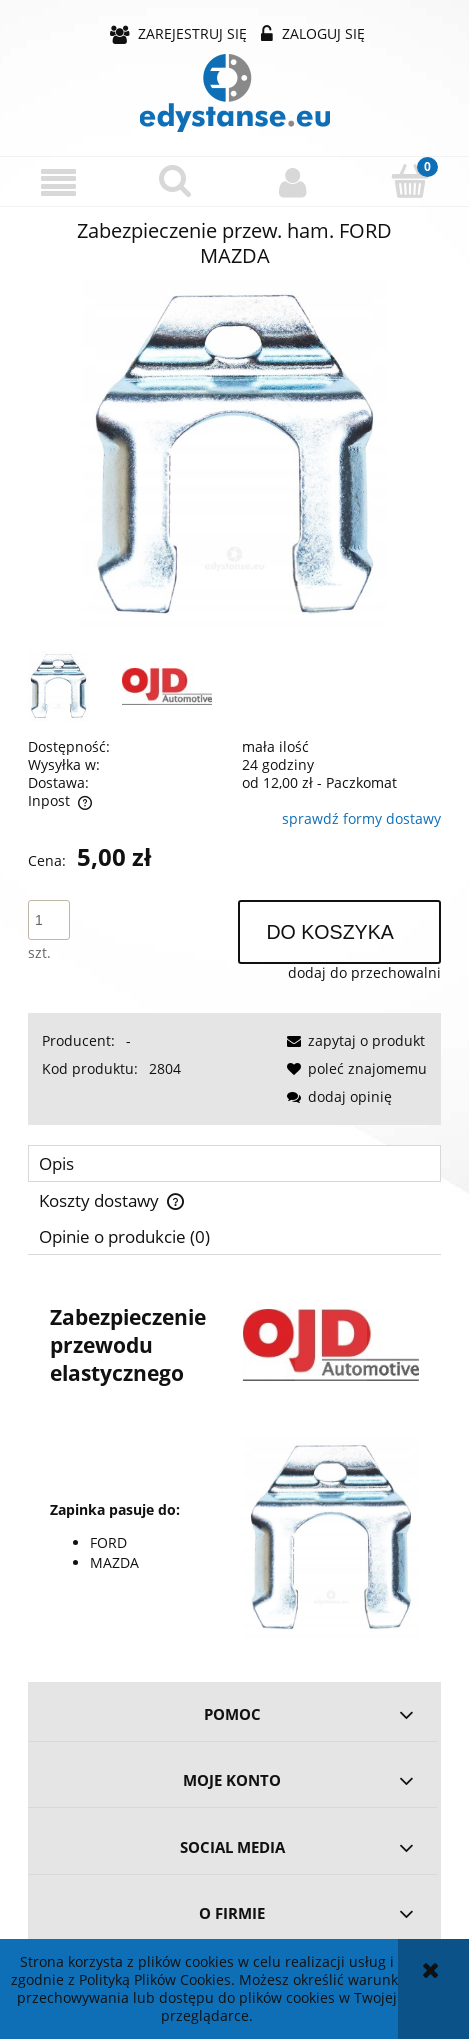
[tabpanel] (234, 1461)
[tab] (234, 1163)
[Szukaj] (175, 181)
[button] (58, 182)
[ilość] (49, 920)
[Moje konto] (293, 182)
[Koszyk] (410, 181)
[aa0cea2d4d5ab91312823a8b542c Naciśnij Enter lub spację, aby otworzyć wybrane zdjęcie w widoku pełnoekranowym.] (234, 454)
